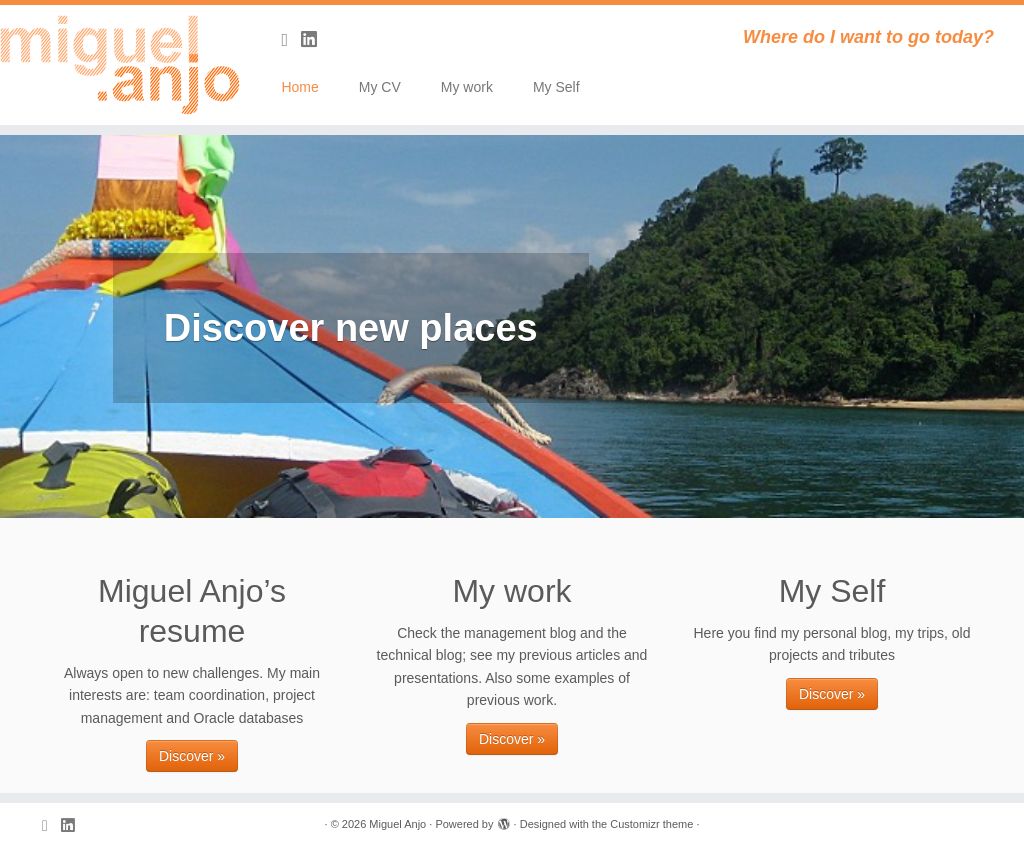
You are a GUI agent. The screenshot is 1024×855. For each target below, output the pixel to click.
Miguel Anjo (397, 824)
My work (467, 87)
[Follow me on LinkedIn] (315, 40)
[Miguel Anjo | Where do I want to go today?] (120, 65)
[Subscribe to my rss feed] (291, 40)
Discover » (192, 756)
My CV (380, 87)
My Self (556, 87)
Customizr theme (651, 824)
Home (299, 87)
